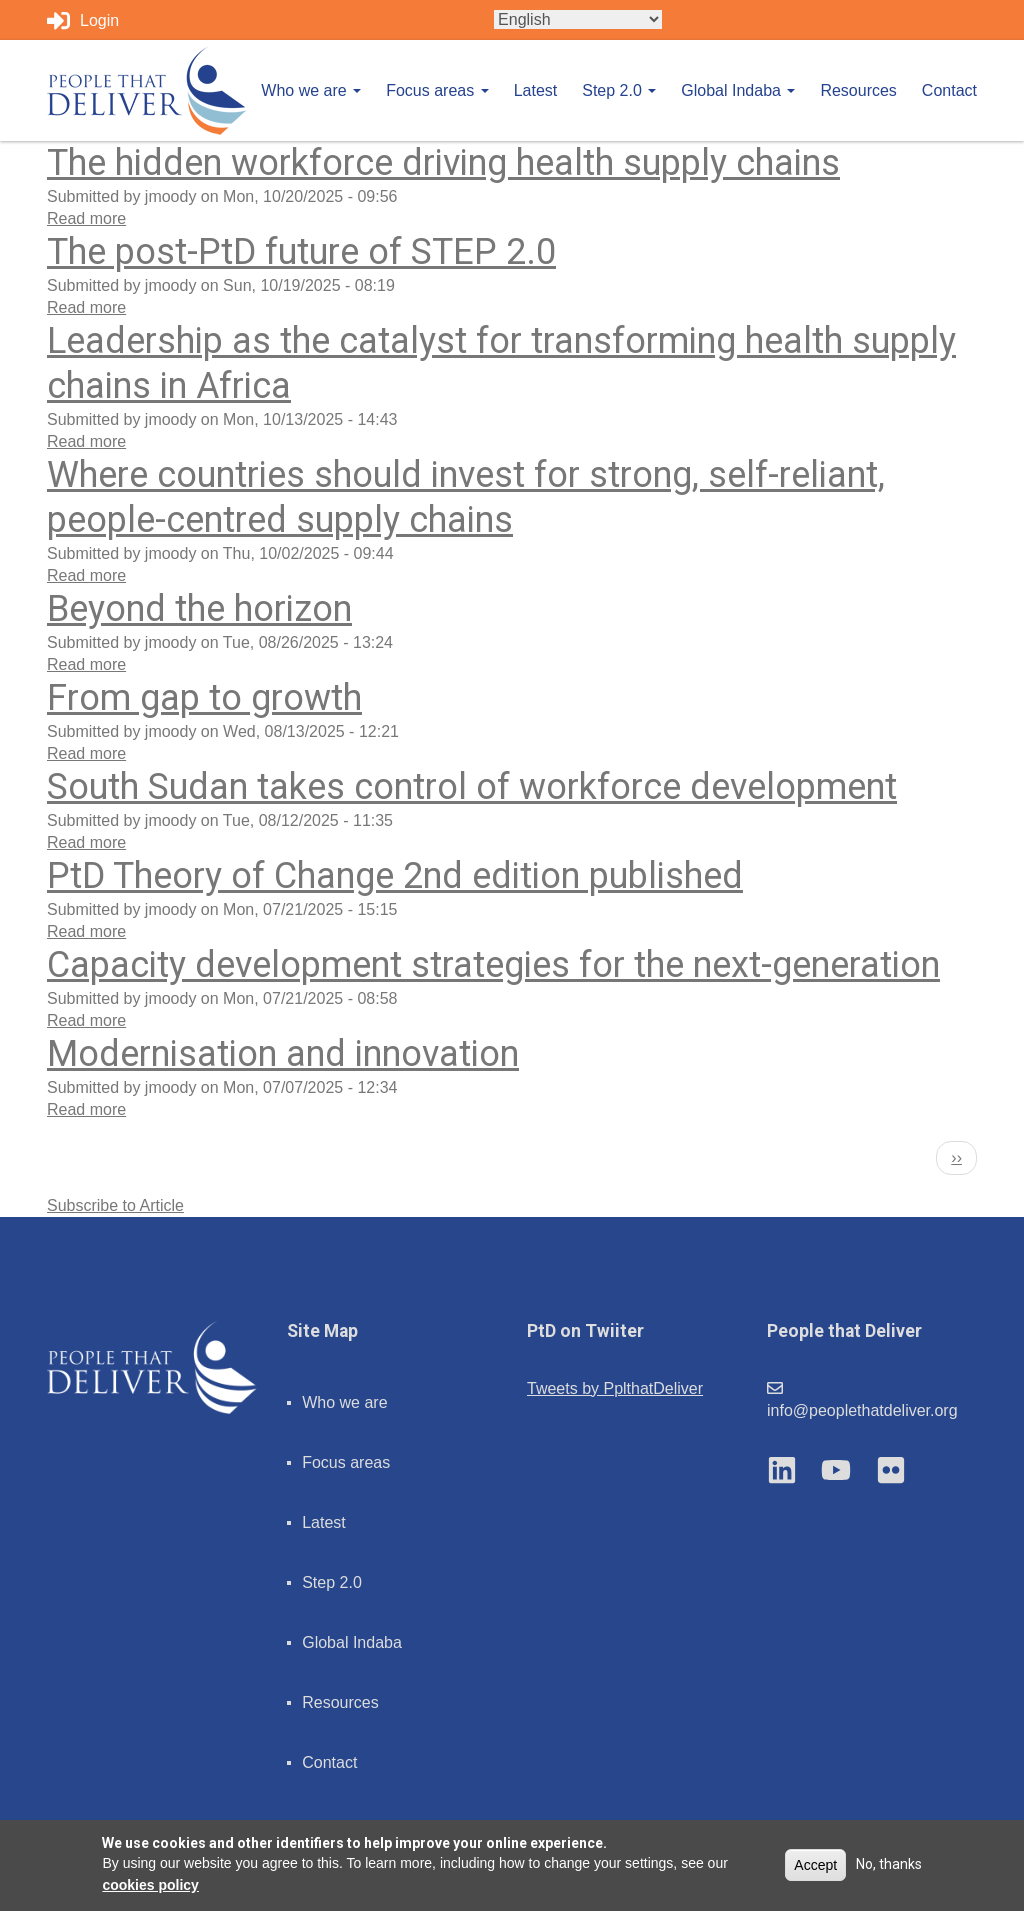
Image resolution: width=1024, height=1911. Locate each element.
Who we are (311, 90)
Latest (536, 90)
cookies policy (150, 1885)
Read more (86, 218)
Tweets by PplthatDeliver (615, 1388)
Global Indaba (738, 90)
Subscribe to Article (115, 1205)
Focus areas (437, 90)
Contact (949, 90)
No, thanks (889, 1864)
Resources (858, 90)
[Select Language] (578, 19)
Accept (815, 1865)
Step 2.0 (619, 90)
